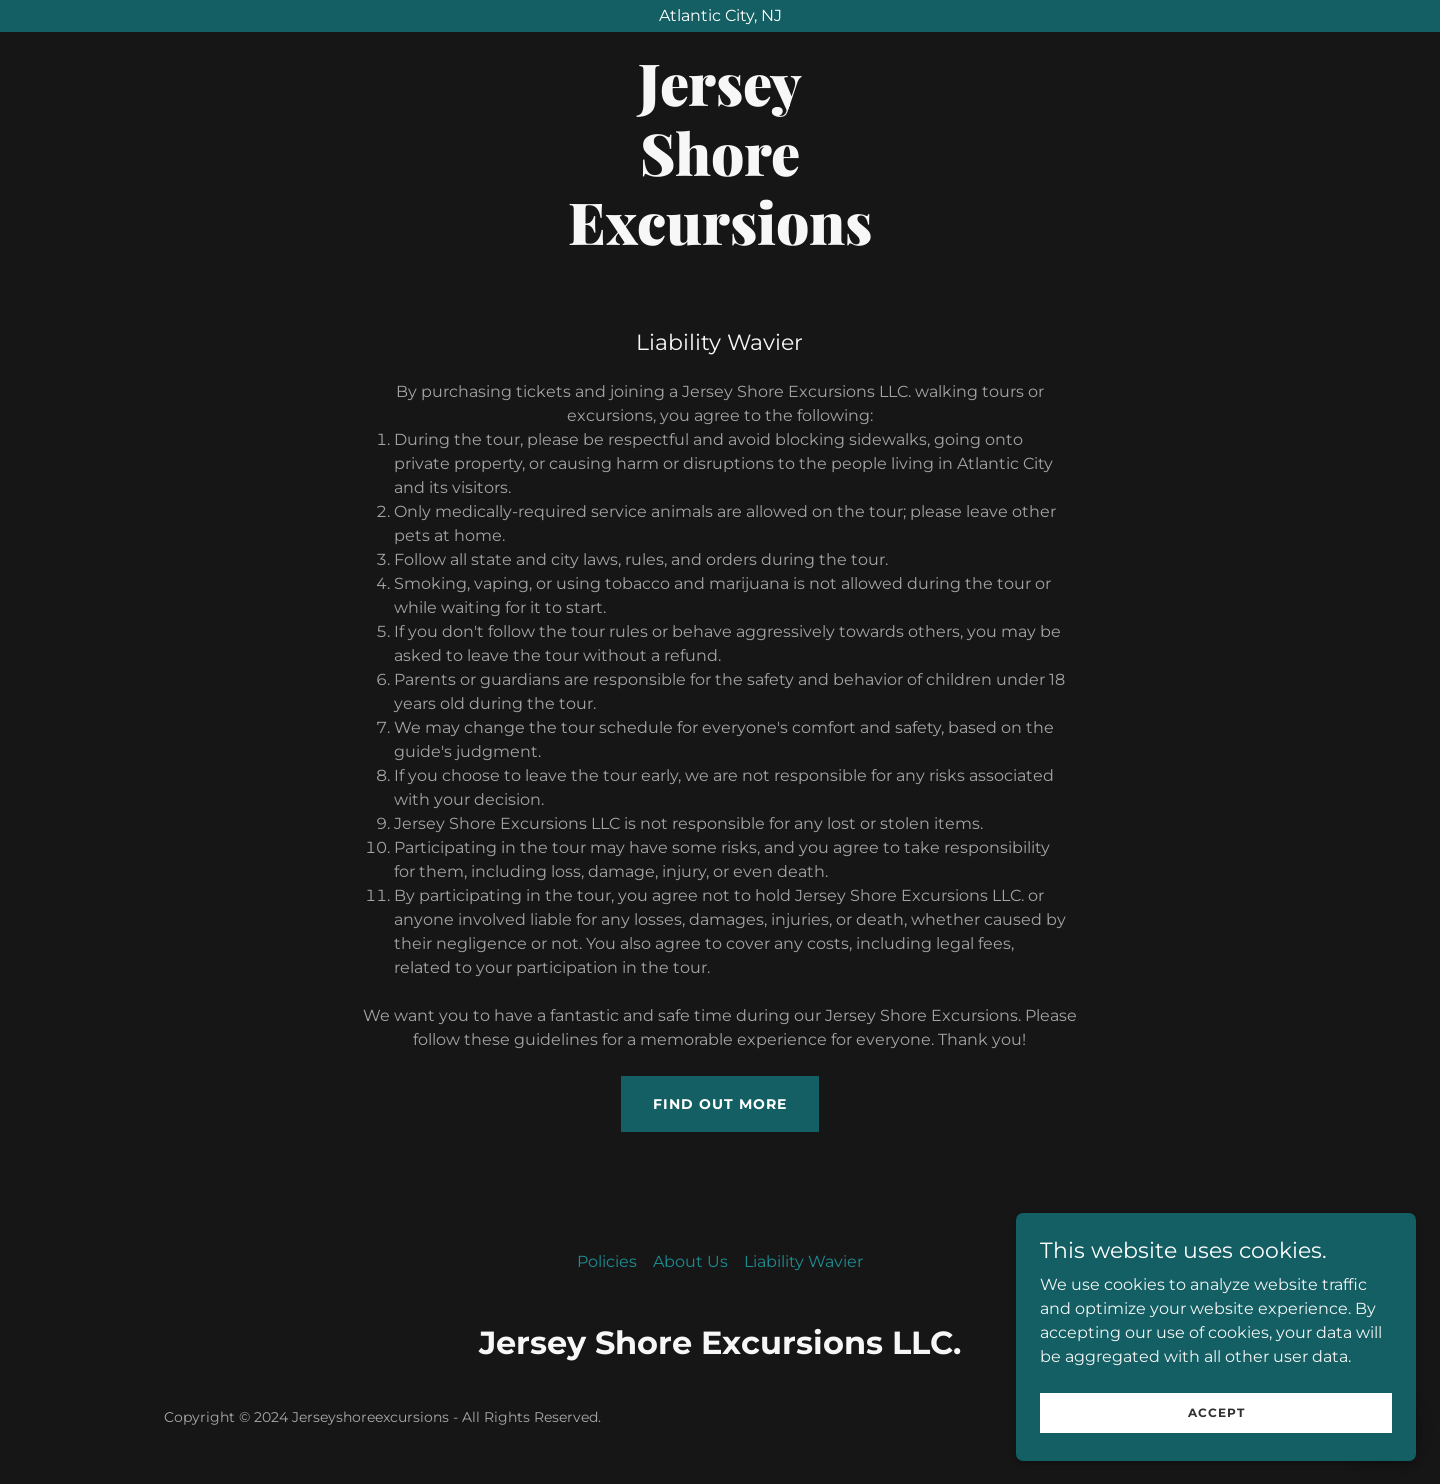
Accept (1216, 1412)
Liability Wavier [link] (803, 1261)
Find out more (720, 1104)
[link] (720, 239)
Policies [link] (607, 1261)
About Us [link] (690, 1261)
